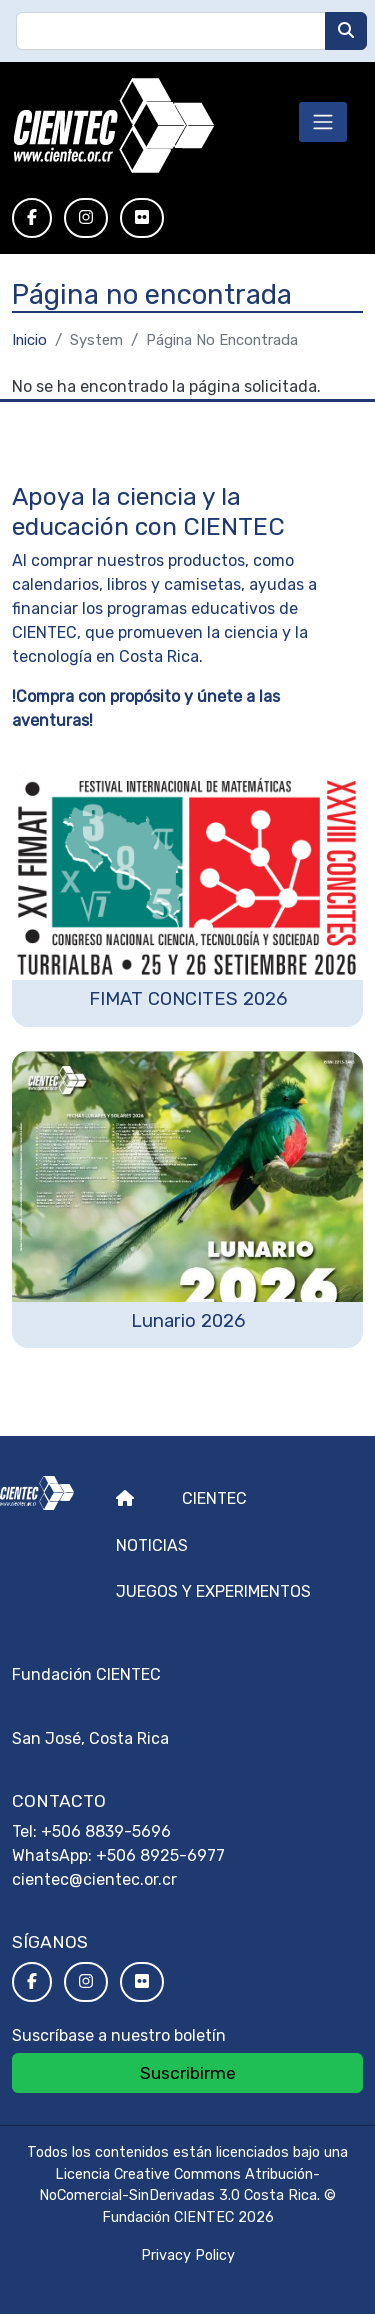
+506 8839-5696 (106, 1831)
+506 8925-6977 (160, 1855)
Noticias (152, 1545)
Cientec (214, 1498)
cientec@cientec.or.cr (94, 1879)
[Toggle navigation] (323, 122)
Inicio (29, 340)
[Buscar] (346, 31)
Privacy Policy (188, 2255)
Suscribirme (188, 2073)
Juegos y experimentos (213, 1591)
